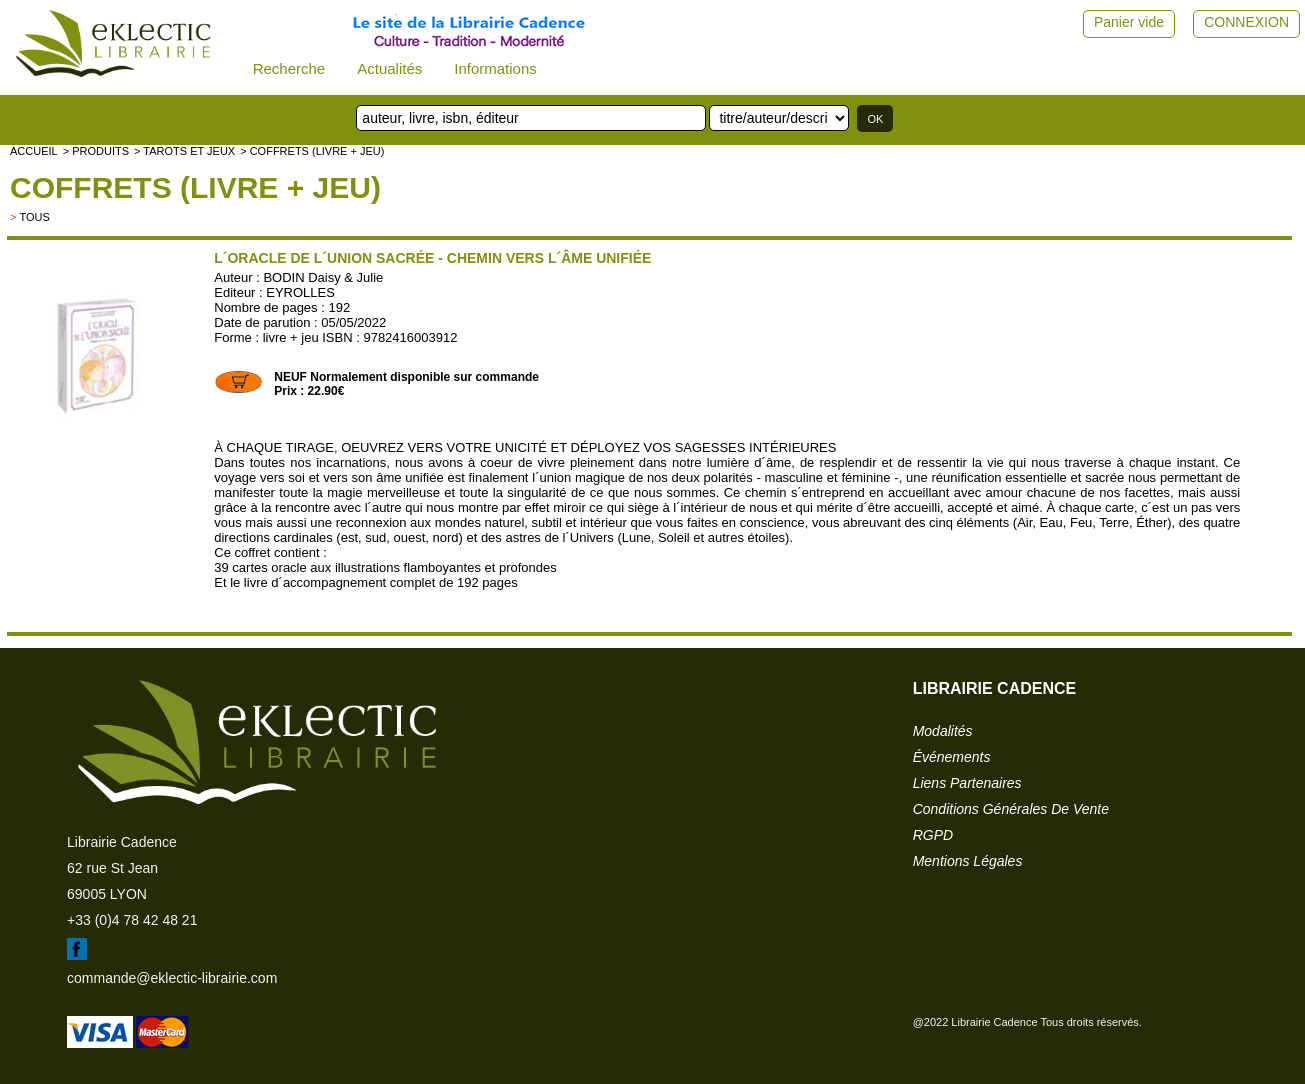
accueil (34, 151)
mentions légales (968, 861)
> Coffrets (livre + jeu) (312, 151)
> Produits (96, 151)
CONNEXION (1246, 22)
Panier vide (1129, 22)
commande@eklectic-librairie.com (172, 978)
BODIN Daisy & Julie (323, 277)
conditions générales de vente (1011, 809)
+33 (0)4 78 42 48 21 (132, 920)
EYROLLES (300, 292)
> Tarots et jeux (184, 151)
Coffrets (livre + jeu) (195, 187)
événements (952, 757)
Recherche (289, 68)
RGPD (933, 835)
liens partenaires (967, 783)
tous (34, 217)
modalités (943, 731)
